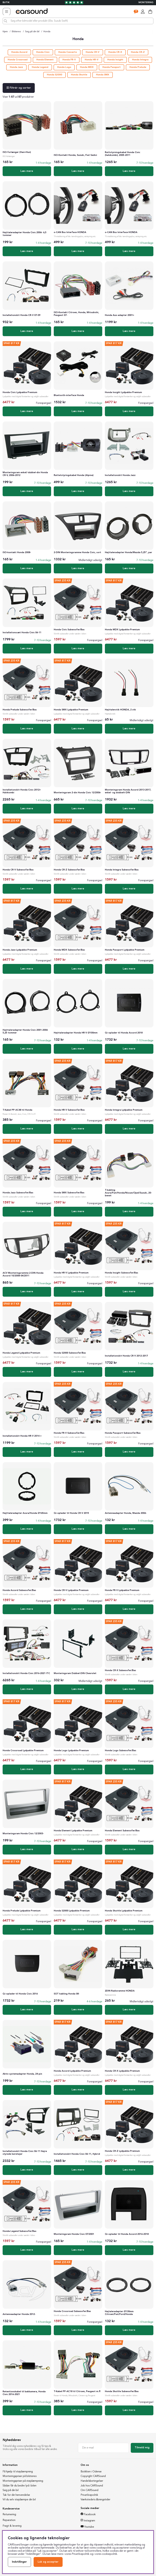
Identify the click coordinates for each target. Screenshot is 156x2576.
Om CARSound (89, 2490)
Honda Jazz (16, 67)
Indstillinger (19, 2562)
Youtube (89, 2527)
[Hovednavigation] (6, 11)
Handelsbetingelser (92, 2481)
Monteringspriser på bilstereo (20, 2476)
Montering (145, 2)
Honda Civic (42, 52)
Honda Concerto (67, 52)
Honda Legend (40, 67)
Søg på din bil (32, 31)
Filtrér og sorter (19, 87)
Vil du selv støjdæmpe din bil (19, 2499)
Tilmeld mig (142, 2447)
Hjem (5, 31)
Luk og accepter (48, 2562)
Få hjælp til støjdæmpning (18, 2471)
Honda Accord (19, 52)
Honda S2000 (54, 75)
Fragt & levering (12, 2526)
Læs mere (26, 171)
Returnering (9, 2514)
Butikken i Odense (91, 2471)
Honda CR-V (92, 52)
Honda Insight (115, 60)
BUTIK (6, 2)
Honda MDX (87, 67)
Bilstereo (16, 31)
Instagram (89, 2520)
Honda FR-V (69, 60)
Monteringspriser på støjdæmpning (23, 2481)
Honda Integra (140, 60)
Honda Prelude (137, 67)
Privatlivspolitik (89, 2495)
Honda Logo (64, 67)
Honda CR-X (115, 52)
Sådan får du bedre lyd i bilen (19, 2485)
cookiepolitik (109, 2554)
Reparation (9, 2520)
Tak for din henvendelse (16, 2495)
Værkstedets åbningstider (95, 2499)
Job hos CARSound (92, 2485)
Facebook (90, 2514)
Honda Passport (111, 67)
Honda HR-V (91, 60)
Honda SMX (102, 75)
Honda (46, 31)
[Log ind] (143, 11)
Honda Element (45, 60)
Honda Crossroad (18, 60)
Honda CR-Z (138, 52)
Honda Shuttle (79, 75)
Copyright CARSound (93, 2476)
